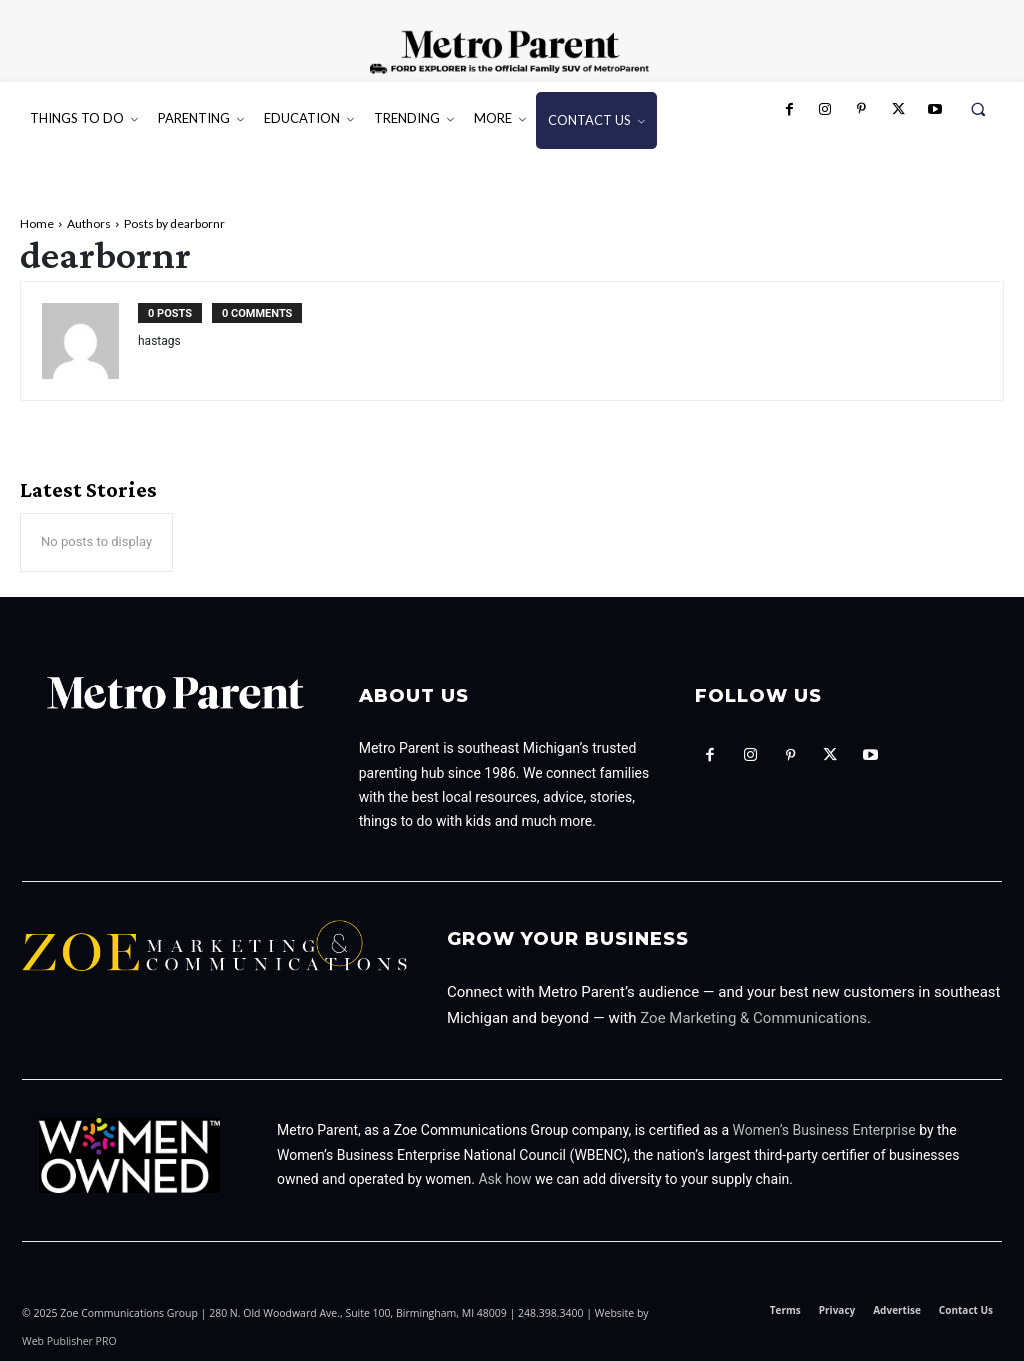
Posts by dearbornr (174, 223)
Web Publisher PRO (69, 1339)
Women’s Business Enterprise (824, 1128)
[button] (978, 109)
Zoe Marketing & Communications (753, 1016)
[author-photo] (90, 340)
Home (37, 223)
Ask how (504, 1177)
